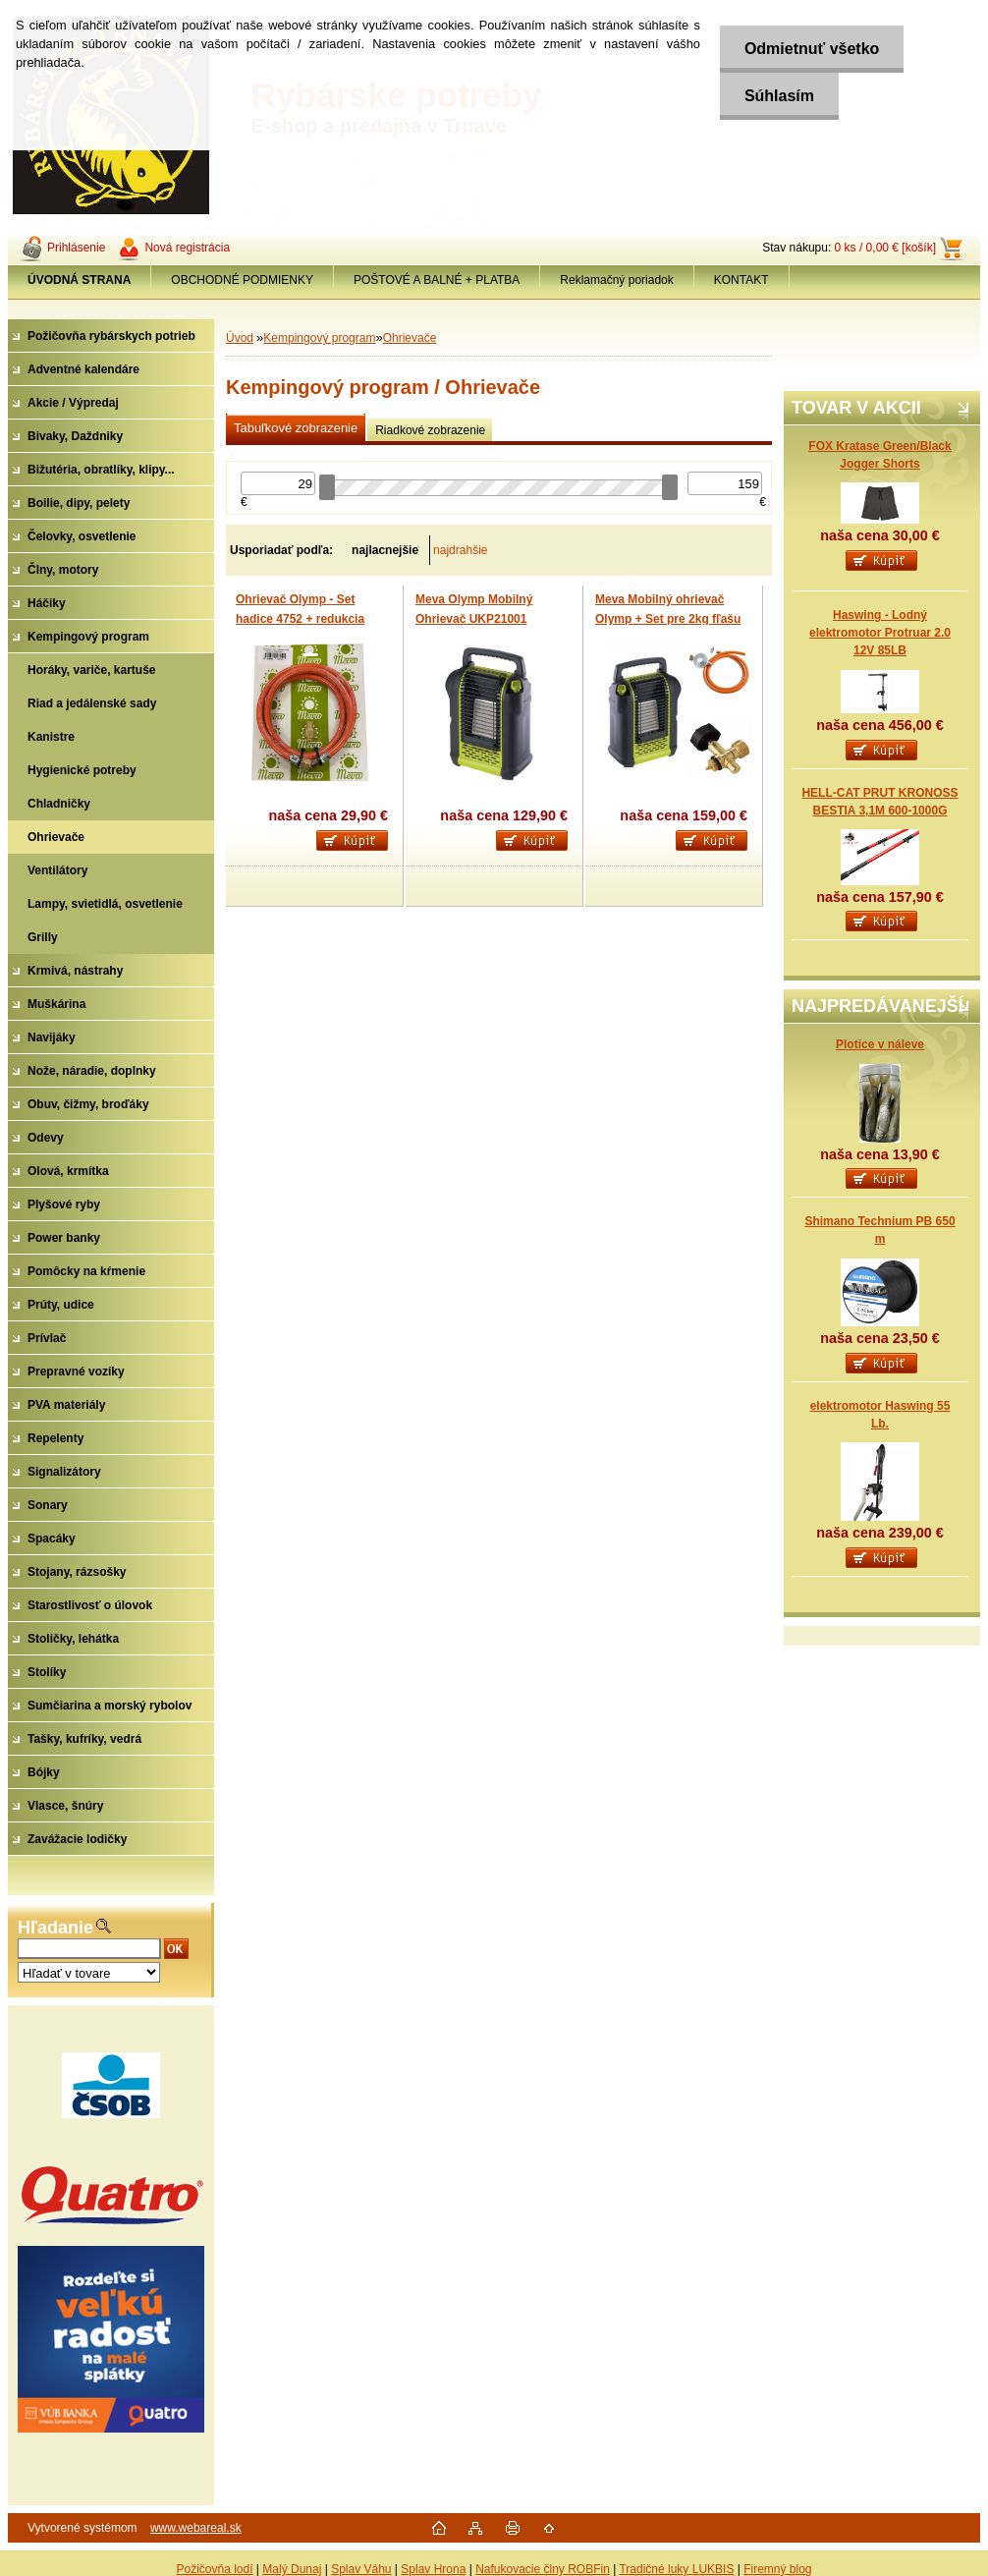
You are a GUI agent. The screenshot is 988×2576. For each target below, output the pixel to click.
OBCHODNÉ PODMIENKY (242, 280)
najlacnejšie (385, 550)
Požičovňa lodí (214, 2569)
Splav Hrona (433, 2569)
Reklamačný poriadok (616, 280)
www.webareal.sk (196, 2528)
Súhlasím (779, 95)
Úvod (239, 338)
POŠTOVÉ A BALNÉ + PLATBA (437, 280)
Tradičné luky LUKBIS (676, 2569)
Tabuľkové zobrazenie (295, 427)
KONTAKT (741, 280)
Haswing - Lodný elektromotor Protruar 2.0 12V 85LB (880, 632)
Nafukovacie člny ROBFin (542, 2569)
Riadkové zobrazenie (430, 430)
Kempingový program (319, 338)
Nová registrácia (187, 247)
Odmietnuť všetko (811, 48)
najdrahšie (460, 550)
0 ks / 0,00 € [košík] (885, 247)
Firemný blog (777, 2569)
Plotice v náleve (880, 1044)
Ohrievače (410, 338)
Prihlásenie (76, 247)
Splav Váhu (361, 2569)
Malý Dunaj (291, 2569)
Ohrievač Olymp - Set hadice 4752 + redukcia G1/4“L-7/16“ (300, 618)
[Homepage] (79, 280)
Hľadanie (55, 1927)
